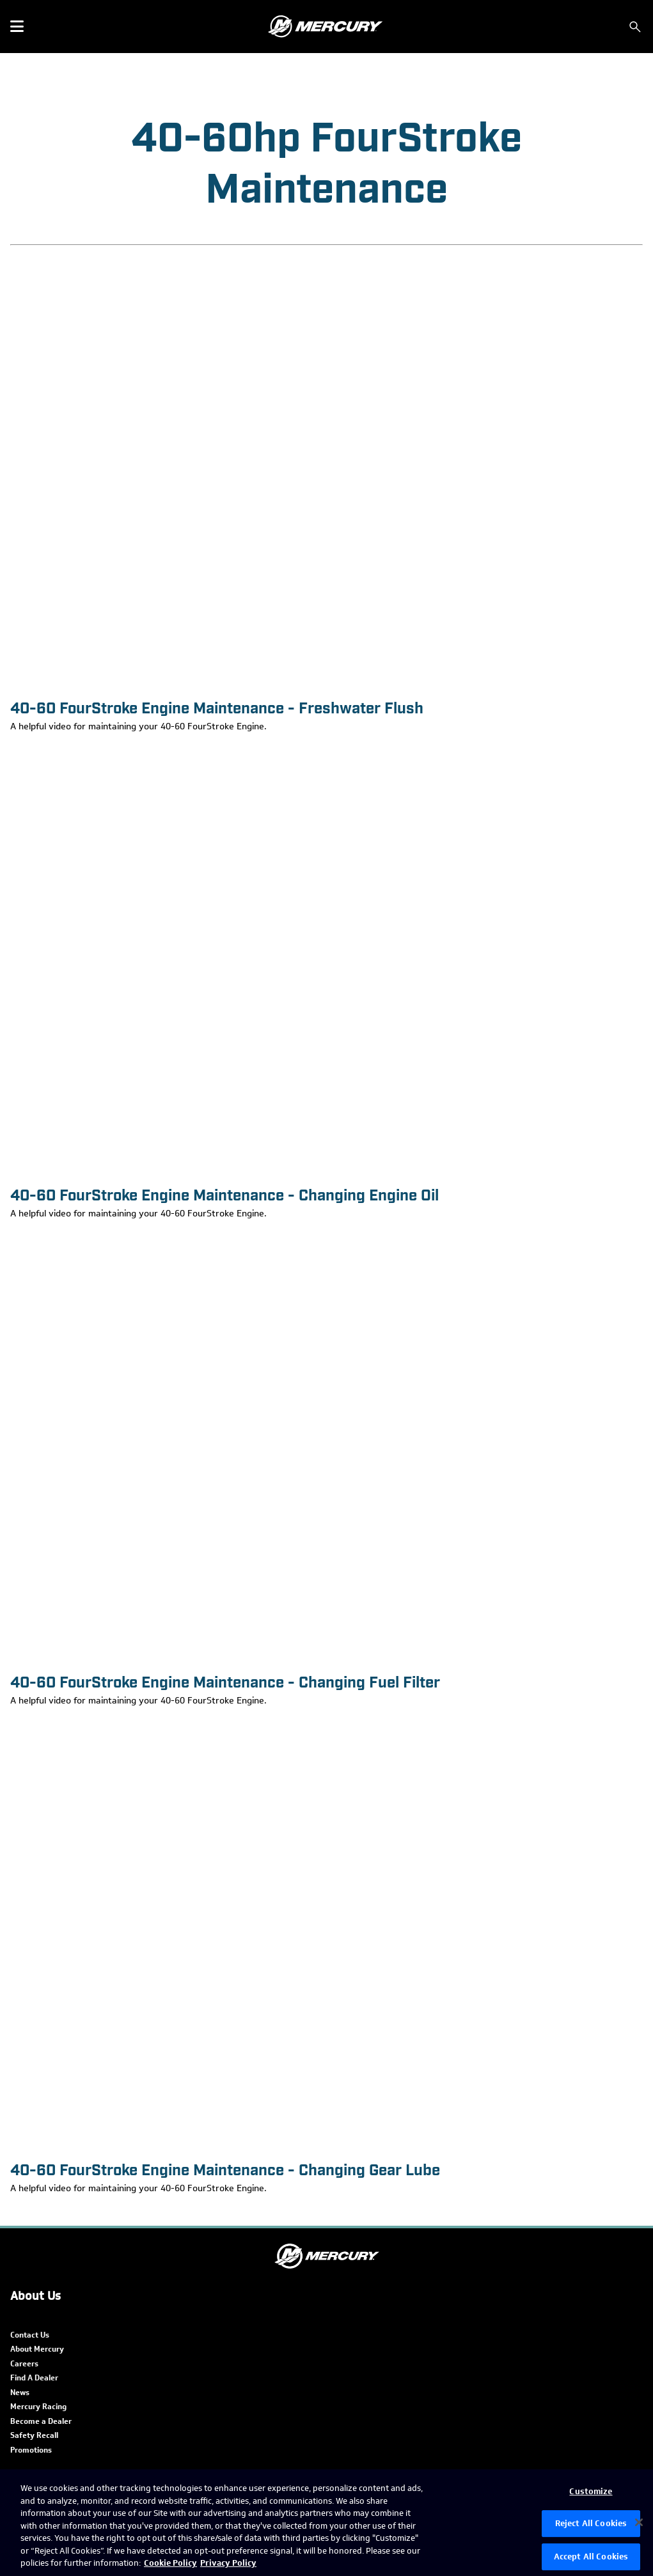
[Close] (639, 2522)
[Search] (635, 27)
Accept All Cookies (591, 2556)
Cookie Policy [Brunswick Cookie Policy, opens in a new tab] (170, 2563)
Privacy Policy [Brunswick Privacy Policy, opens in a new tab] (228, 2563)
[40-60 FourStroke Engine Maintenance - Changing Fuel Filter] (326, 1446)
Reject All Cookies (591, 2523)
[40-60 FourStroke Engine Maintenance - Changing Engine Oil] (326, 958)
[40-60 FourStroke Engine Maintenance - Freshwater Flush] (326, 471)
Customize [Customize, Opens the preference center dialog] (590, 2491)
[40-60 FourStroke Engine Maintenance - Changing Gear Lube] (326, 1933)
